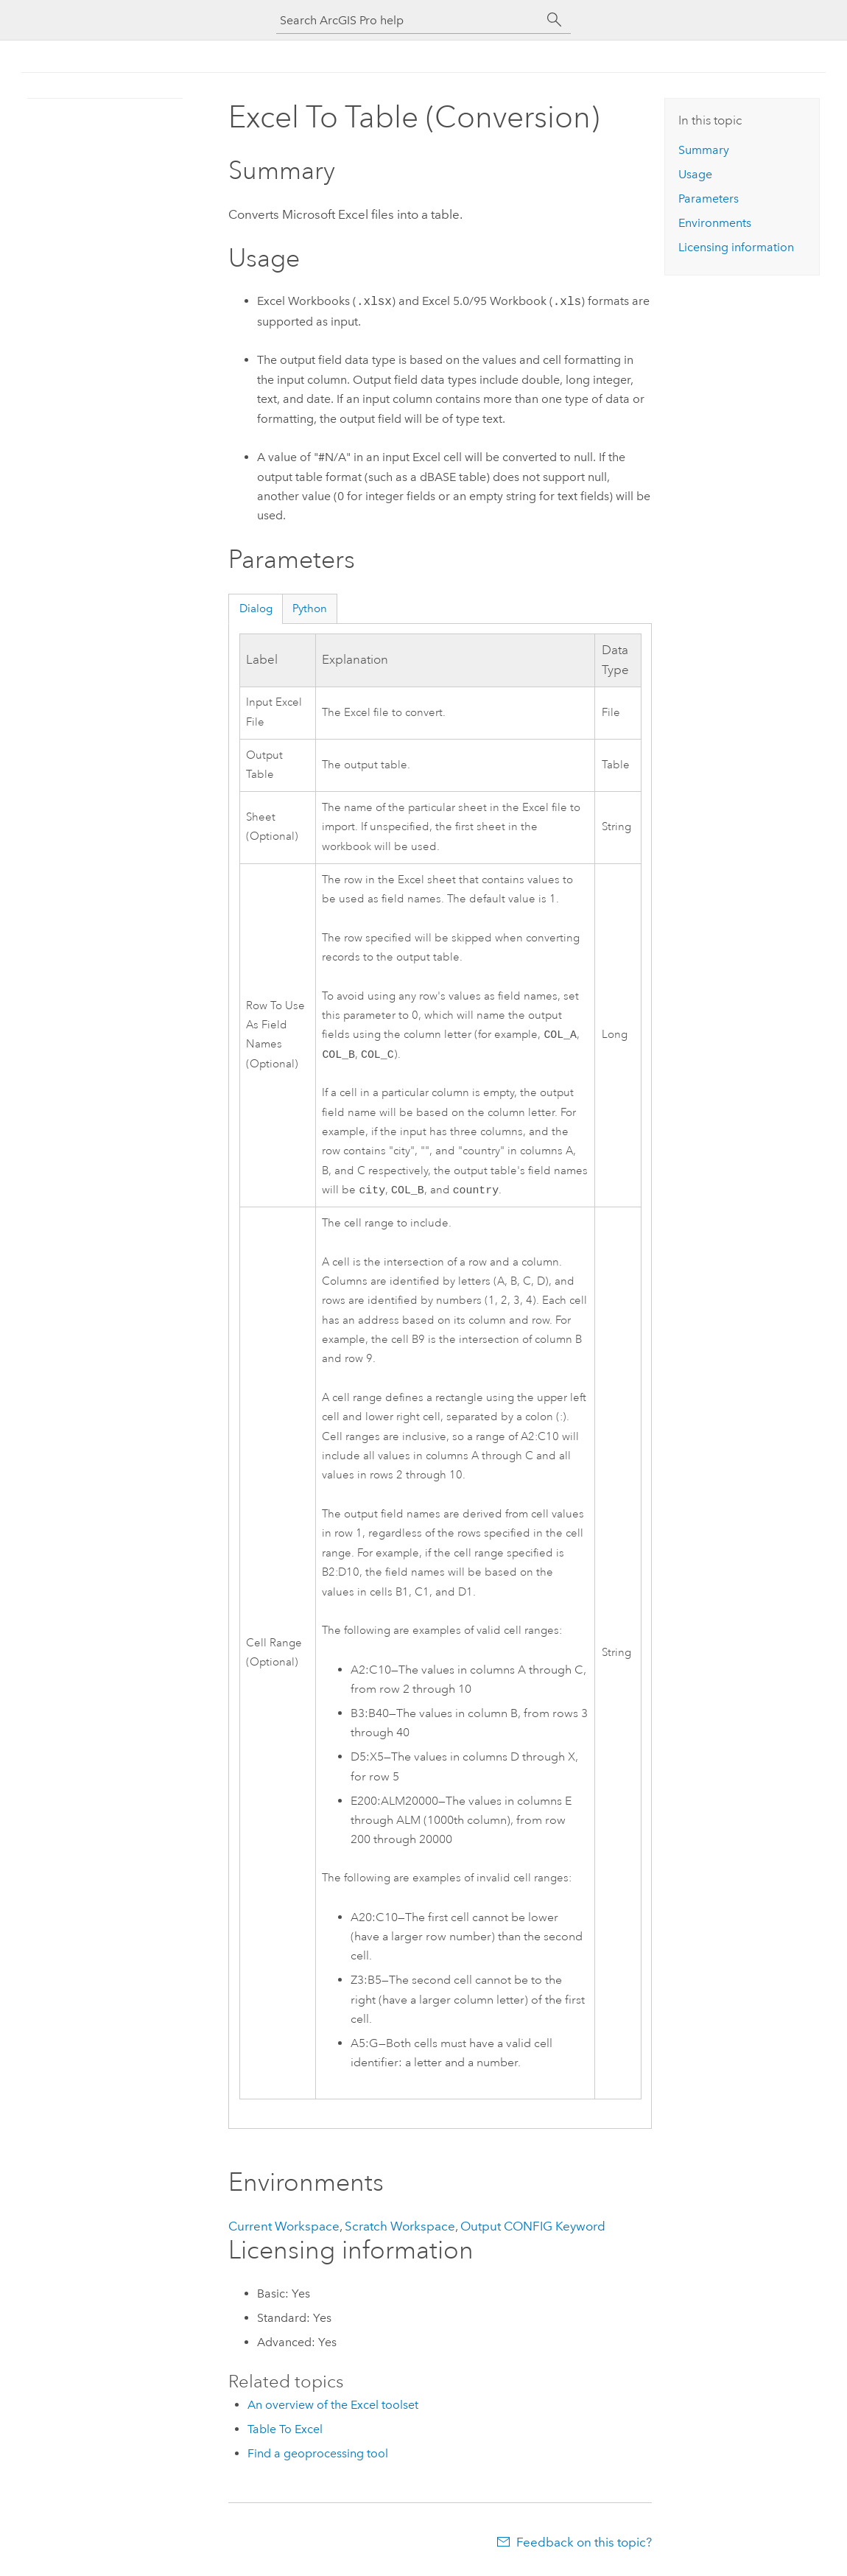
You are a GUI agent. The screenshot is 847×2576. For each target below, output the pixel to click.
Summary (703, 150)
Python (309, 608)
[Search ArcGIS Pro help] (408, 20)
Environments (714, 223)
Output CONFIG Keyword (532, 2230)
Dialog (256, 608)
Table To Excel (285, 2433)
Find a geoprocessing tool (317, 2458)
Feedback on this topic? (584, 2546)
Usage (695, 174)
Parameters (708, 199)
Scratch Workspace (400, 2230)
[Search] (554, 20)
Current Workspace (284, 2230)
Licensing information (736, 247)
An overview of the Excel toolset (332, 2409)
